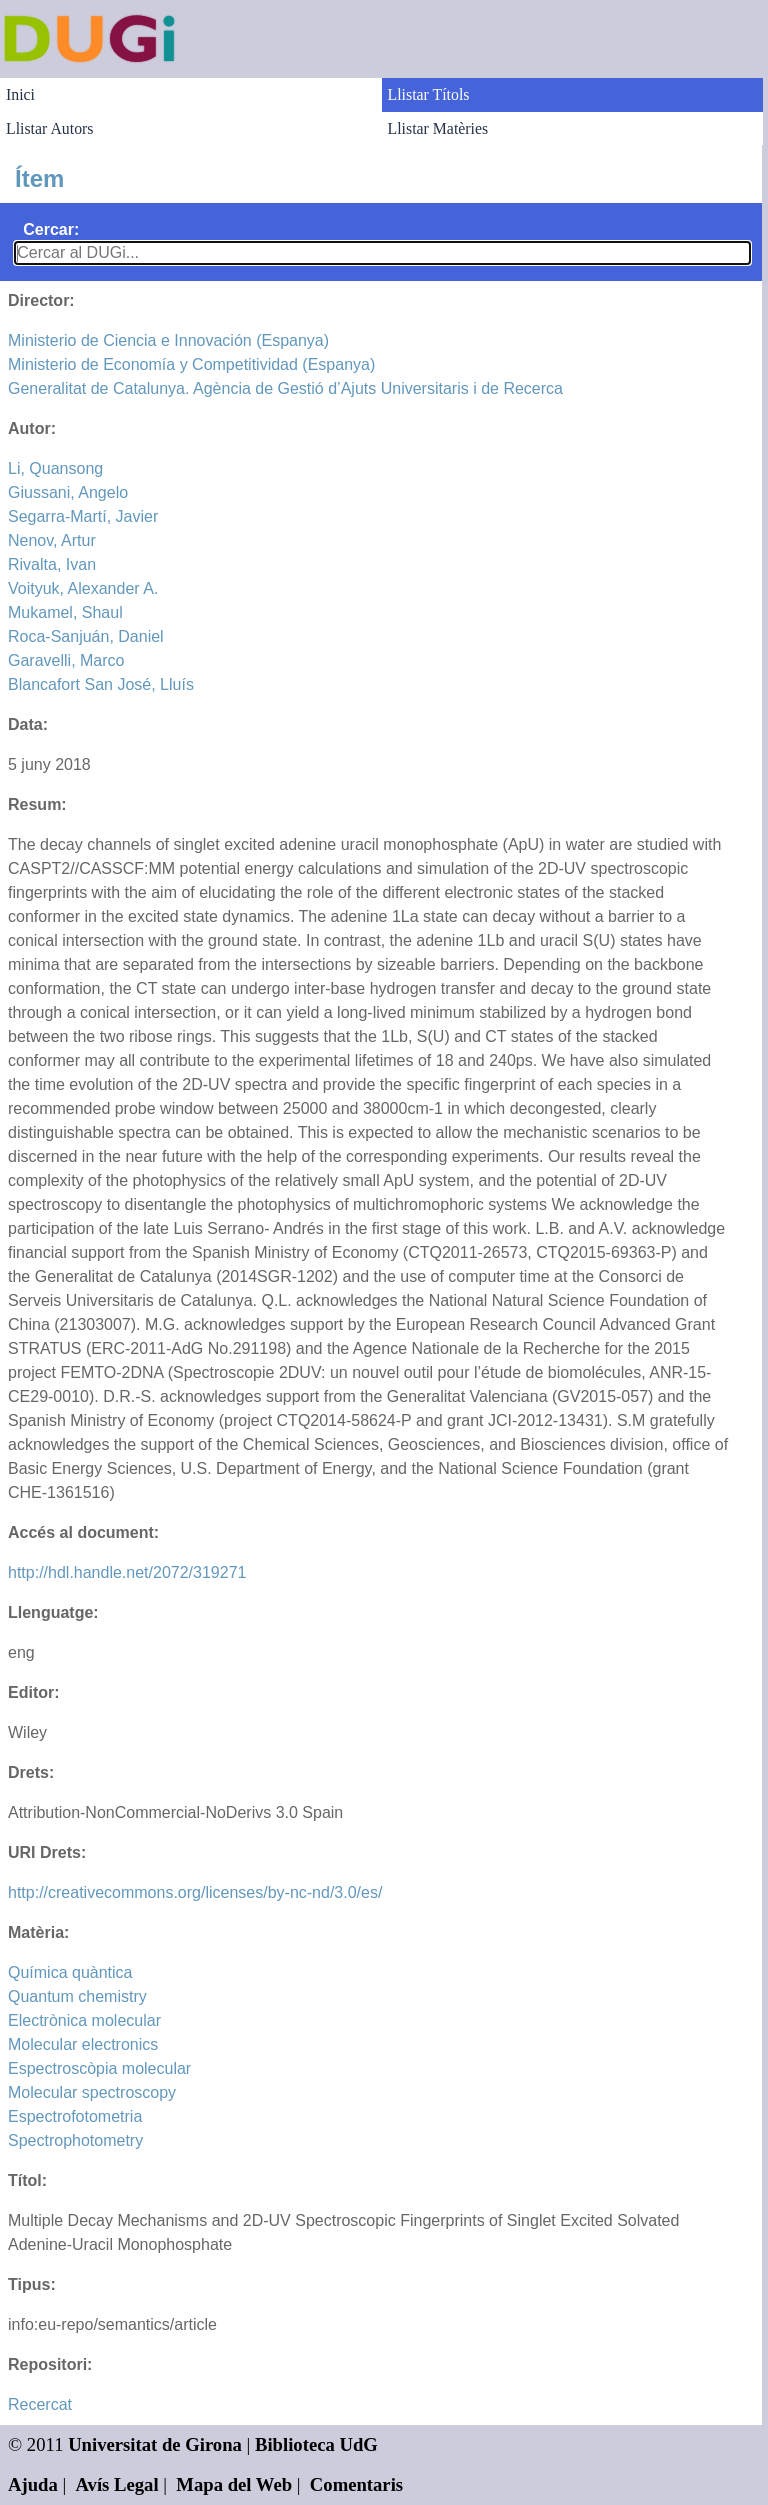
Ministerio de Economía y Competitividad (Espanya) (191, 364)
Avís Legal (117, 2484)
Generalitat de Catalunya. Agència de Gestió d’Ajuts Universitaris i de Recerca (285, 388)
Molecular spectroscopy (92, 2092)
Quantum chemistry (77, 1996)
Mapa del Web (234, 2484)
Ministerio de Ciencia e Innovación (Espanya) (168, 340)
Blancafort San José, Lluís (101, 684)
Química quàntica (70, 1972)
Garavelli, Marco (66, 660)
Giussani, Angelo (68, 492)
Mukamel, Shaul (65, 612)
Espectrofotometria (75, 2116)
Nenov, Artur (52, 540)
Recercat (40, 2404)
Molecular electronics (83, 2044)
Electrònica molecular (84, 2020)
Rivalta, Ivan (52, 564)
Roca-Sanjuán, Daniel (86, 636)
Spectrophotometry (75, 2140)
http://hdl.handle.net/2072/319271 (127, 1572)
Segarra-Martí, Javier (83, 516)
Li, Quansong (55, 468)
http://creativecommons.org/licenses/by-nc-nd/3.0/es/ (195, 1892)
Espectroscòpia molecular (99, 2068)
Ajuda (33, 2484)
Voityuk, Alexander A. (83, 588)
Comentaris (356, 2484)
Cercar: (51, 229)
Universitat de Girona (155, 2444)
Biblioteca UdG (316, 2444)
